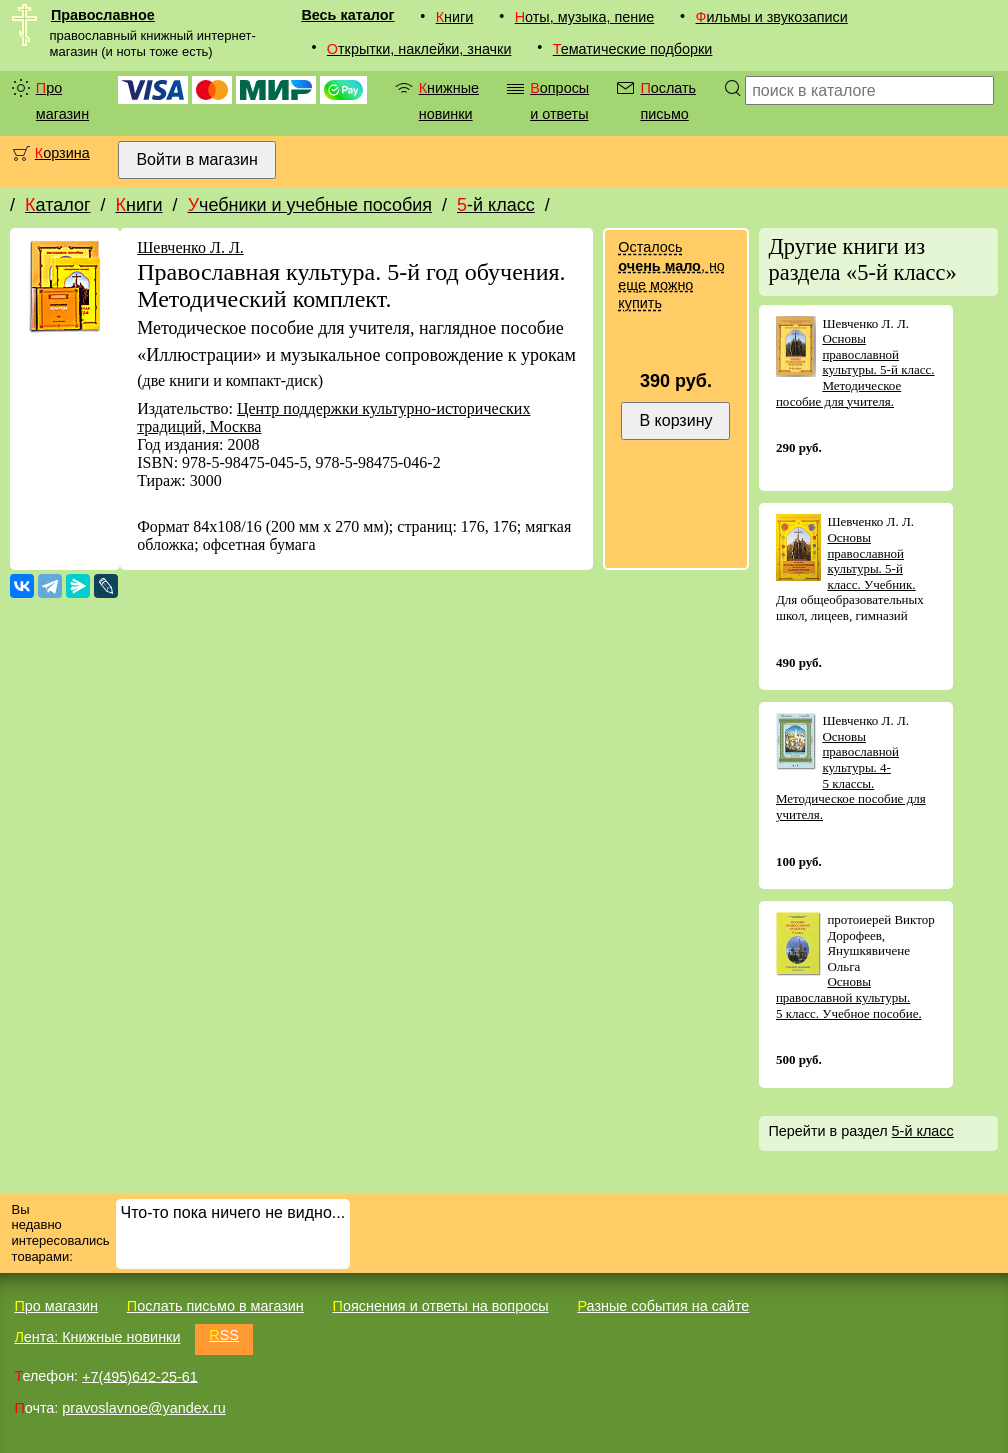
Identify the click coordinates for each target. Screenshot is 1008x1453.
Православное (103, 15)
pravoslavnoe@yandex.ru (143, 1408)
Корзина (62, 153)
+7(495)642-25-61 (140, 1376)
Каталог (57, 205)
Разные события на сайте (663, 1306)
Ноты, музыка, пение (585, 17)
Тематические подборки (633, 49)
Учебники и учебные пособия (310, 205)
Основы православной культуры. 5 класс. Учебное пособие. (849, 997)
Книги (455, 17)
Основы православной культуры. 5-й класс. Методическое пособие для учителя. (855, 369)
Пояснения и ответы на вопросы (441, 1306)
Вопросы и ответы (559, 101)
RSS (224, 1335)
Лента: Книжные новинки (97, 1337)
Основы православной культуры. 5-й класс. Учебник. (871, 561)
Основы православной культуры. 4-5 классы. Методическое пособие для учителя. (851, 775)
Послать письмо (668, 101)
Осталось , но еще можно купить (671, 275)
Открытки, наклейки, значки (419, 49)
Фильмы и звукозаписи (772, 17)
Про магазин (62, 101)
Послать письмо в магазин (215, 1306)
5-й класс (496, 205)
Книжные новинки (449, 101)
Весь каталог (347, 15)
